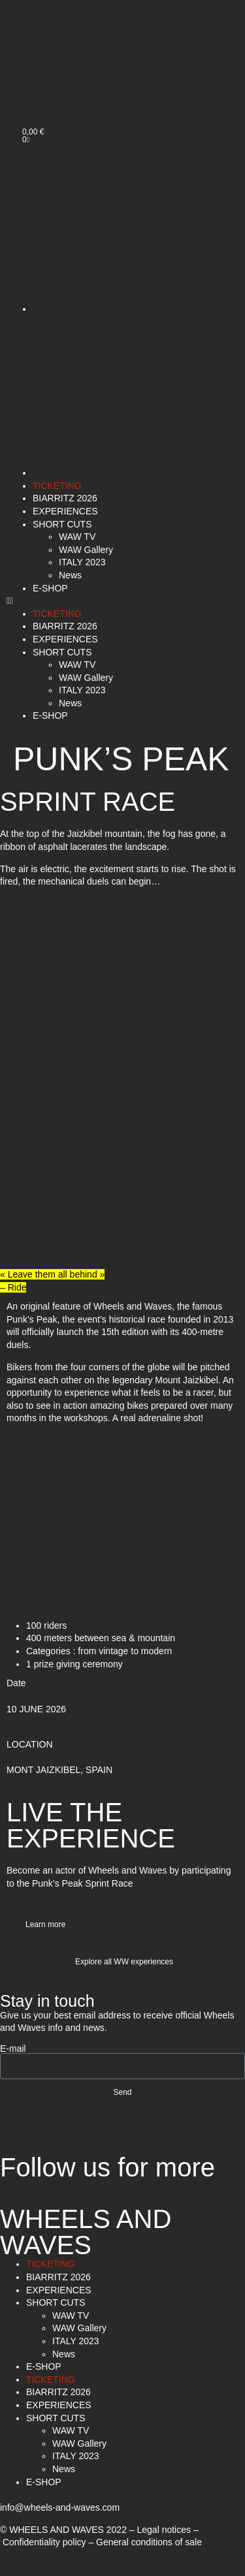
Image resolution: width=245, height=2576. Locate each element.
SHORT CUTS (62, 524)
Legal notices (164, 2529)
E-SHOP (50, 588)
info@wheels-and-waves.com (60, 2507)
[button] (122, 601)
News (70, 575)
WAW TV (77, 536)
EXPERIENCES (65, 511)
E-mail (13, 2048)
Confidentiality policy (44, 2542)
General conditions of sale (149, 2542)
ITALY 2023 (82, 562)
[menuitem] (44, 85)
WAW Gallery (86, 549)
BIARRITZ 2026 (65, 498)
